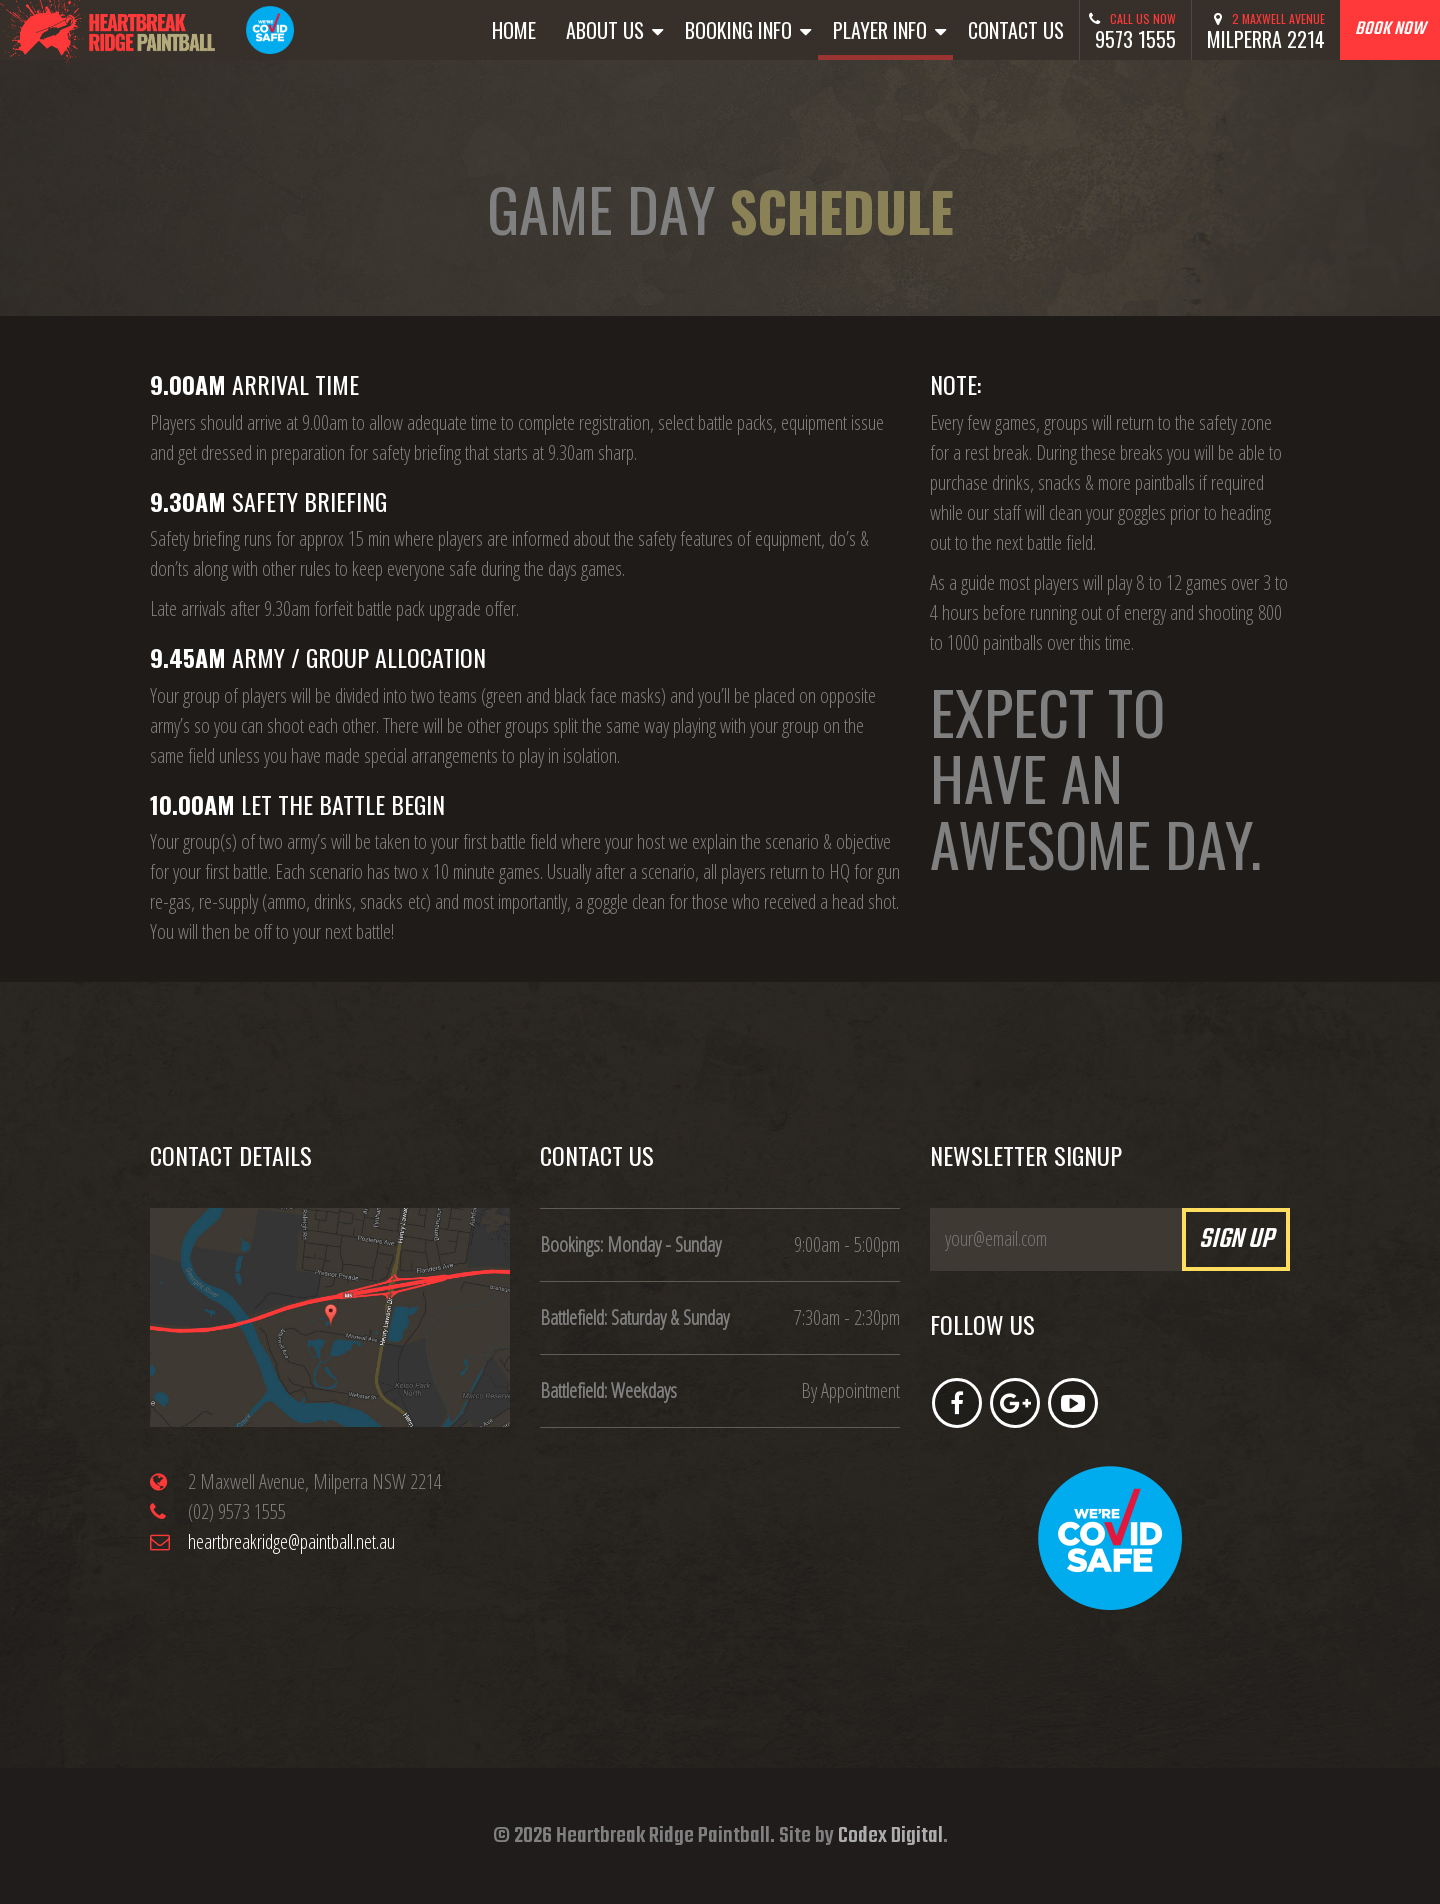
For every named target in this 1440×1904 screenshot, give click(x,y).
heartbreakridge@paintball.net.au (291, 1541)
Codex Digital (890, 1836)
